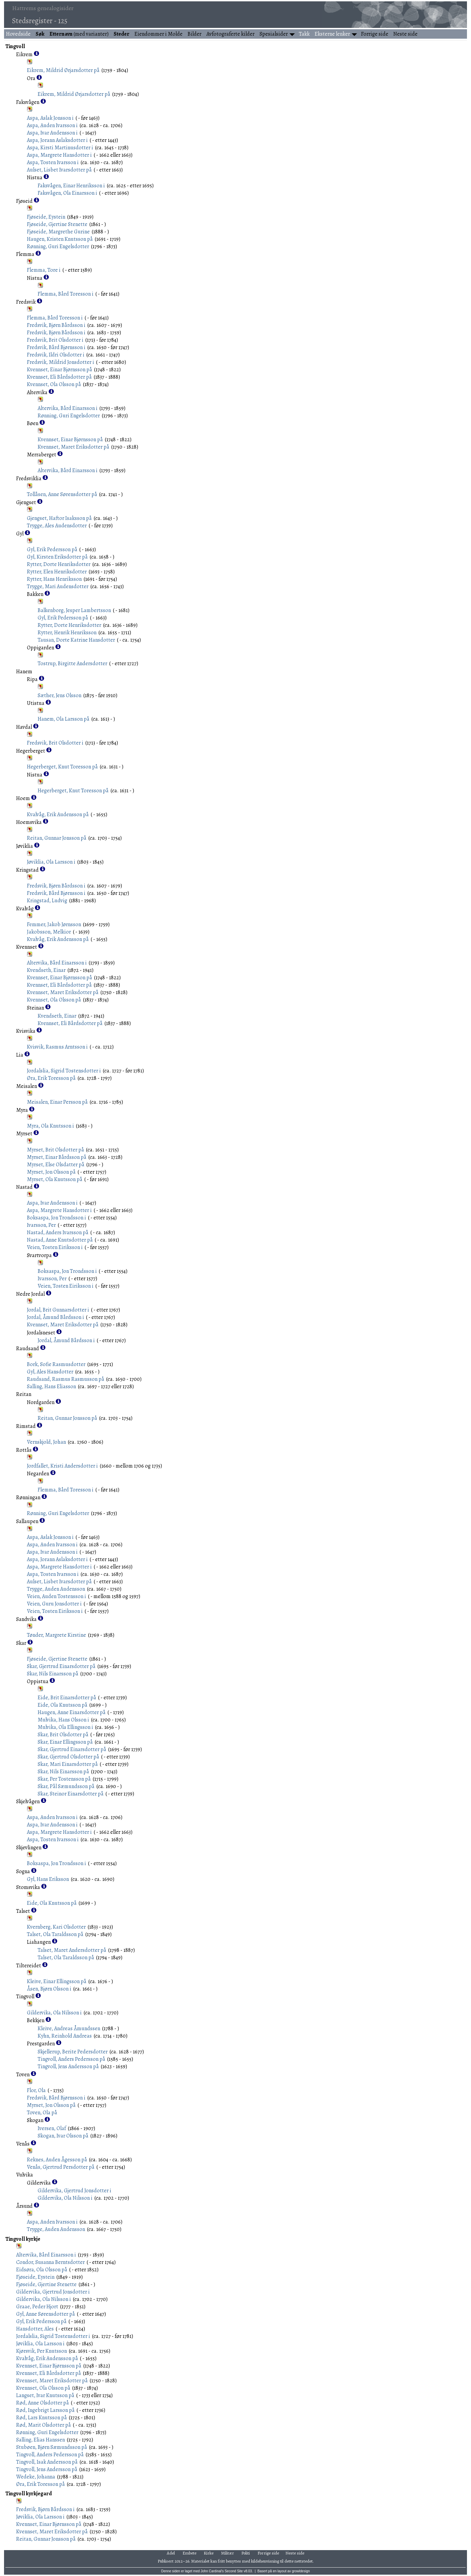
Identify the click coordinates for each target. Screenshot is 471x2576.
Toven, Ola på (42, 2112)
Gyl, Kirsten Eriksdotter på (57, 557)
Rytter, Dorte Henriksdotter (58, 564)
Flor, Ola (36, 2090)
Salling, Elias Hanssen (40, 2440)
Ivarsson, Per (41, 1225)
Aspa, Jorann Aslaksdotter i (57, 140)
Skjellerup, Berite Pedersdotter (73, 2051)
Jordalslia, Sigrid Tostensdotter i (64, 1070)
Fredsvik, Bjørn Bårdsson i (56, 325)
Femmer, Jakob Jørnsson (54, 924)
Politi (245, 2553)
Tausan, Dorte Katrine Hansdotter (76, 640)
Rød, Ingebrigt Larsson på (45, 2410)
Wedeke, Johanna (35, 2476)
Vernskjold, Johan (46, 1442)
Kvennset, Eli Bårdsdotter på (59, 377)
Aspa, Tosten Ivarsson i (53, 162)
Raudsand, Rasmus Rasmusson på (65, 1379)
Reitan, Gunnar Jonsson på (56, 838)
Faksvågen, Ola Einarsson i (67, 193)
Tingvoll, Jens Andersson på (68, 2066)
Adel (171, 2553)
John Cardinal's (212, 2571)
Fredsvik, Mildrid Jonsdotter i (60, 362)
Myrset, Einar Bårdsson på (56, 1157)
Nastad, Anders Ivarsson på (57, 1232)
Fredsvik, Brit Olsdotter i (55, 340)
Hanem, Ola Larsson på (63, 719)
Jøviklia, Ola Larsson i (51, 862)
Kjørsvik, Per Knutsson (41, 2351)
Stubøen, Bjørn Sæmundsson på (51, 2447)
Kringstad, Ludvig (47, 900)
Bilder (194, 34)
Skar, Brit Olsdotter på (63, 1734)
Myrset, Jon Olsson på (51, 1172)
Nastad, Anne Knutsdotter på (60, 1240)
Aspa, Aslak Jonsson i (50, 118)
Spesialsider (274, 34)
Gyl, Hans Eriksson (48, 1879)
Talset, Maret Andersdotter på (72, 1950)
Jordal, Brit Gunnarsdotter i (58, 1310)
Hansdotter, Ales (35, 2329)
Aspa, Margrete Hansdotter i (59, 155)
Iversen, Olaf (52, 2128)
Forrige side (374, 34)
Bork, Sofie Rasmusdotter (56, 1364)
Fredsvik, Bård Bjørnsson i (56, 347)
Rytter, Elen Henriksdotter (57, 571)
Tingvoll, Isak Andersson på (47, 2462)
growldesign (301, 2571)
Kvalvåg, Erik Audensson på (58, 814)
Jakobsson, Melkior (49, 932)
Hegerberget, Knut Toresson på (62, 766)
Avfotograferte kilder (230, 34)
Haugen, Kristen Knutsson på (60, 239)
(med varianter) (79, 34)
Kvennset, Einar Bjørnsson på (59, 369)
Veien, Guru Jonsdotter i (54, 1603)
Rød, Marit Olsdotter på (43, 2425)
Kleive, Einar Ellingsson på (56, 1981)
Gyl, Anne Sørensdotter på (45, 2314)
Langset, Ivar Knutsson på (45, 2395)
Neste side (405, 34)
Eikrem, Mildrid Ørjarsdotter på (63, 70)
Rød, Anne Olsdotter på (42, 2403)
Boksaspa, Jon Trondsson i (56, 1217)
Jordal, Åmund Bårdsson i (55, 1317)
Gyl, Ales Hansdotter (50, 1371)
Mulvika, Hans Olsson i (63, 1719)
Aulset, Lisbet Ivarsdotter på (59, 170)
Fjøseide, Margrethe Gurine (58, 231)
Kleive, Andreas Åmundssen (69, 2028)
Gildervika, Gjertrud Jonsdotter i (74, 2190)
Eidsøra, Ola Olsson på (41, 2269)
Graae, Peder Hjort (37, 2306)
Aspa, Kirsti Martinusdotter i (60, 147)
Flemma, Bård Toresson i (65, 294)
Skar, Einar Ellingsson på (65, 1742)
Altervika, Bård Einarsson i (67, 408)
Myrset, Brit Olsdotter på (55, 1149)
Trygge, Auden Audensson (56, 1589)
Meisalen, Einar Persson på (57, 1102)
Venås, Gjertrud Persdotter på (60, 2167)
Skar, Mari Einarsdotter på (68, 1764)
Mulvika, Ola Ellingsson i (65, 1727)
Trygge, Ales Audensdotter (57, 525)
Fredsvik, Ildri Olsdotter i (55, 354)
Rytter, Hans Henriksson (54, 579)
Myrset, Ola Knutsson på (54, 1179)
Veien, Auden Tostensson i (56, 1596)
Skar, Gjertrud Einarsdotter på (61, 1666)
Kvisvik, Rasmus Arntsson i (57, 1047)
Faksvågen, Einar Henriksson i (71, 185)
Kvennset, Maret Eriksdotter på (73, 447)
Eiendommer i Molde (158, 34)
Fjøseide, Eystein (46, 217)
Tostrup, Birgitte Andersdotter (72, 663)
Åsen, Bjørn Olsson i (49, 1989)
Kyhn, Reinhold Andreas (65, 2036)
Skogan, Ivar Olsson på (63, 2135)
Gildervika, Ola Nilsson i (54, 2012)
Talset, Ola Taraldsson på (55, 1934)
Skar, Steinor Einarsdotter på (71, 1793)
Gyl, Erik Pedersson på (52, 549)
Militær (227, 2553)
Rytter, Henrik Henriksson (67, 632)
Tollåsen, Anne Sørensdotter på (62, 494)
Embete (189, 2553)
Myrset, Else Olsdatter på (55, 1164)
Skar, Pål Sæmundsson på (66, 1786)
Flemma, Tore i (44, 270)
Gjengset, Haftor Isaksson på (59, 518)
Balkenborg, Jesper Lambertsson (74, 610)
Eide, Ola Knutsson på (62, 1705)
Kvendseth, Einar (46, 970)
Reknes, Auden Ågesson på (57, 2159)
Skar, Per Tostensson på (64, 1779)
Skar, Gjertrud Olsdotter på (68, 1756)
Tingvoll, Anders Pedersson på (71, 2059)
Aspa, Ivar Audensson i (52, 133)
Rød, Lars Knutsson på (41, 2417)
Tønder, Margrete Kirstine (56, 1635)
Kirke (208, 2553)
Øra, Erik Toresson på (51, 1078)
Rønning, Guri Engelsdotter (58, 246)
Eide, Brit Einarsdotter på (67, 1697)
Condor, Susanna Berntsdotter (50, 2262)
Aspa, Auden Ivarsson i (52, 125)
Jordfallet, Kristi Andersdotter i (62, 1466)
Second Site (234, 2571)
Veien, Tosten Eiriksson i (55, 1247)
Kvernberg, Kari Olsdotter (56, 1927)
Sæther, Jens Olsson (59, 695)
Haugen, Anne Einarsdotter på (72, 1712)
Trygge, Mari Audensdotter (57, 586)
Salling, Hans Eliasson (51, 1386)
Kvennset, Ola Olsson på (54, 384)
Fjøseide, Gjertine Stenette (57, 224)
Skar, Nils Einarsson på (52, 1673)
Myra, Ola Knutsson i (50, 1126)
